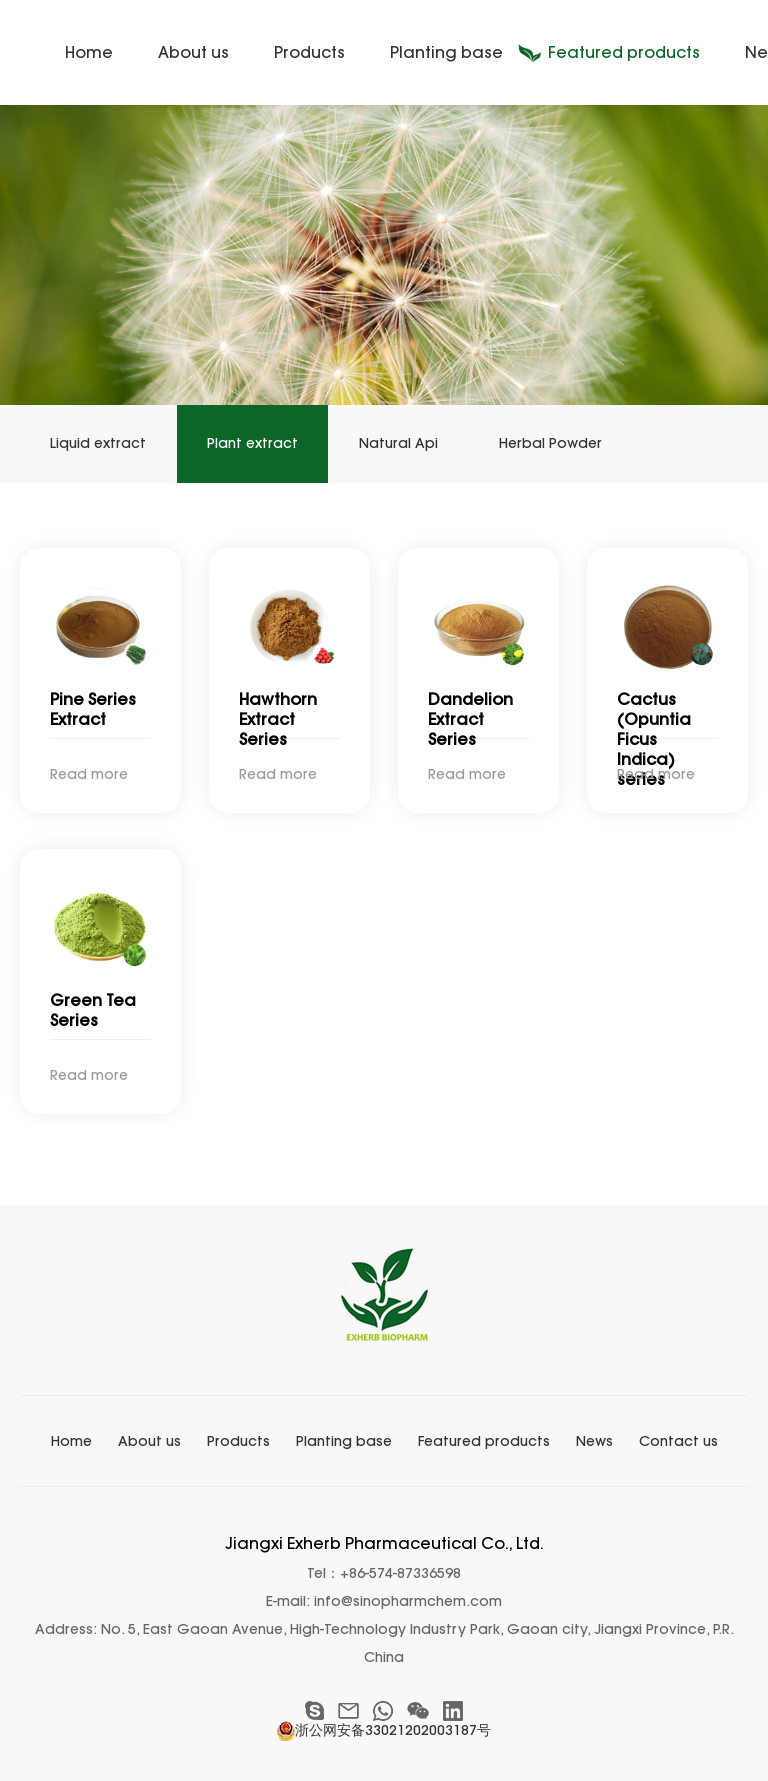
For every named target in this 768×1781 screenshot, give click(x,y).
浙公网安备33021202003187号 (384, 1730)
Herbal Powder (550, 444)
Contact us (678, 1441)
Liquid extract (98, 444)
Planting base (446, 52)
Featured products (624, 52)
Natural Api (398, 444)
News (594, 1441)
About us (193, 52)
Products (309, 52)
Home (89, 52)
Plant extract (252, 444)
